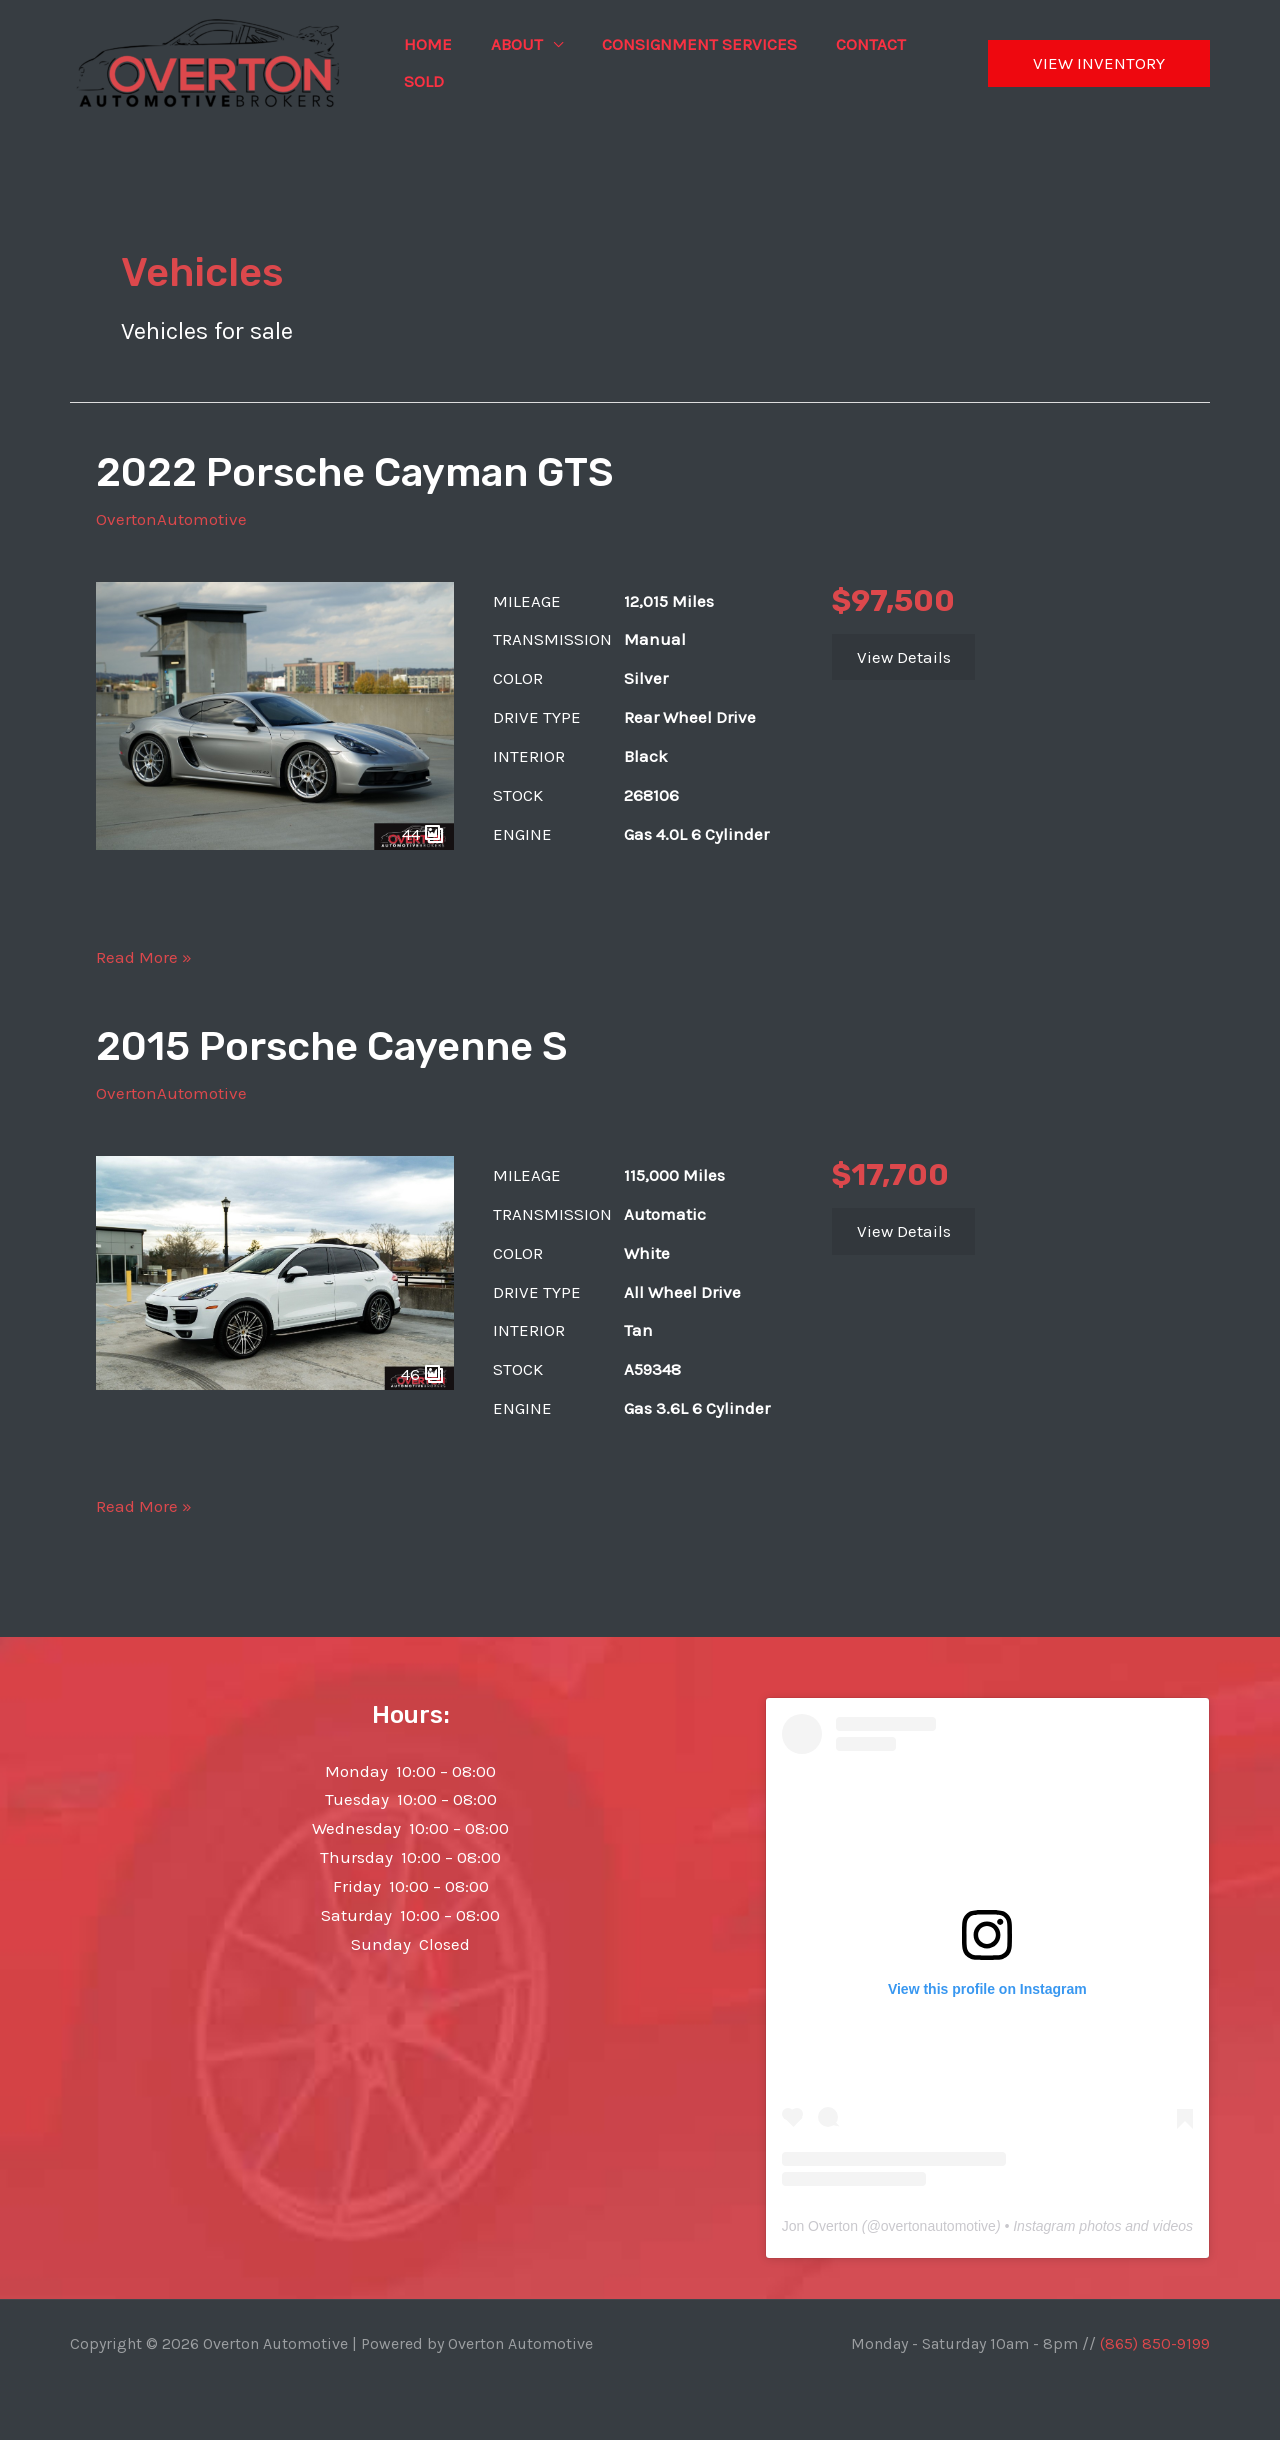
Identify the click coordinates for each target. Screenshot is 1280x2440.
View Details (904, 657)
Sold (421, 81)
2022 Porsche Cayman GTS (354, 472)
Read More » (144, 957)
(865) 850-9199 (1155, 2343)
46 (422, 1374)
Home (425, 44)
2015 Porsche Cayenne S (331, 1046)
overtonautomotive (938, 2226)
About (509, 44)
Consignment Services (686, 44)
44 (423, 834)
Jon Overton (820, 2226)
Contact (853, 44)
